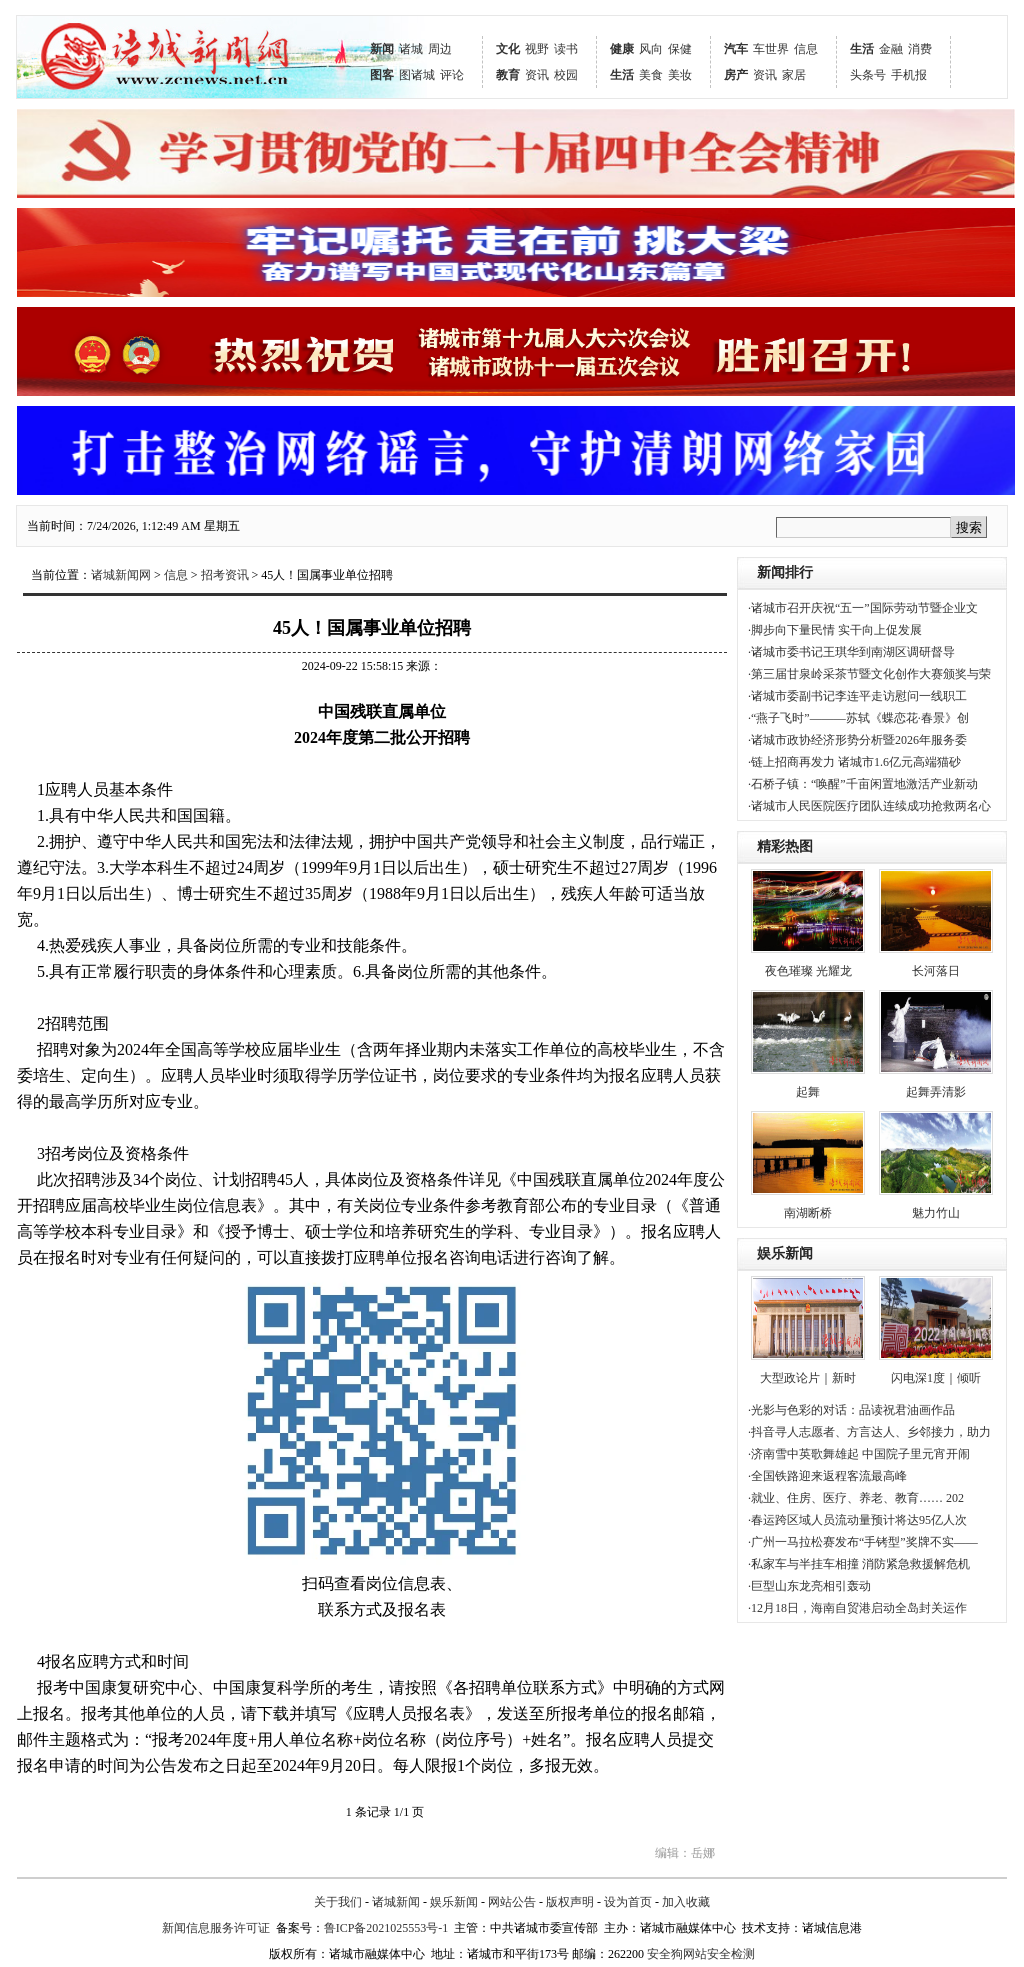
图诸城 (417, 75)
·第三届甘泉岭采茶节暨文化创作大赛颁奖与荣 (869, 674)
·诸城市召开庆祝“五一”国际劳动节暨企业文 (863, 608)
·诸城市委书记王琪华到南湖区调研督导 (851, 652)
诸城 (411, 49)
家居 (794, 75)
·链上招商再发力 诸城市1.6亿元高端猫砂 (854, 762)
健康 (622, 49)
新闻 (382, 49)
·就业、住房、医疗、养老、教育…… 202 (856, 1498)
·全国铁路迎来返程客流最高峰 (827, 1476)
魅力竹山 (936, 1213)
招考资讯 (225, 575)
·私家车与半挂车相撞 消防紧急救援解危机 (859, 1564)
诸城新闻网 (121, 575)
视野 (537, 49)
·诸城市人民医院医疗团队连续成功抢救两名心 (869, 806)
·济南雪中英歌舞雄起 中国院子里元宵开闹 (859, 1454)
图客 (382, 75)
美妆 (680, 75)
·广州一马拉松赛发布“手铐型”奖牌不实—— (863, 1542)
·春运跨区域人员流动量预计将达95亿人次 (857, 1520)
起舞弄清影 (936, 1092)
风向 (651, 49)
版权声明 (570, 1902)
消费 (920, 49)
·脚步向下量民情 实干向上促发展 (835, 630)
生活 (622, 75)
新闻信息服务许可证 (216, 1928)
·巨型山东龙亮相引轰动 (809, 1586)
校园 (566, 75)
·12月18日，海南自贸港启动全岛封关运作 (857, 1608)
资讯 (537, 75)
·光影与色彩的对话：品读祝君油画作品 (851, 1410)
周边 (440, 49)
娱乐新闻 (785, 1253)
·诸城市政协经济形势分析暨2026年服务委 (857, 740)
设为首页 (628, 1902)
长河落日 (936, 971)
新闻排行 (785, 572)
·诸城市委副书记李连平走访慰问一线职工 (857, 696)
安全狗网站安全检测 (701, 1954)
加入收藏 (686, 1902)
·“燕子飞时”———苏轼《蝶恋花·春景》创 (858, 718)
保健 (680, 49)
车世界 (771, 49)
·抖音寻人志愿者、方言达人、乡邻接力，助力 (869, 1432)
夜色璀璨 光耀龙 (808, 971)
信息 (806, 49)
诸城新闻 (396, 1902)
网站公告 (512, 1902)
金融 (891, 49)
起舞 (808, 1092)
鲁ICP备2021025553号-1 (386, 1928)
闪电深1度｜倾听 (936, 1378)
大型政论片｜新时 (808, 1378)
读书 (566, 49)
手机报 (909, 75)
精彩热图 (785, 846)
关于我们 (338, 1902)
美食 (651, 75)
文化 (508, 49)
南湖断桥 (808, 1213)
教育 (508, 75)
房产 (736, 75)
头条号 (868, 75)
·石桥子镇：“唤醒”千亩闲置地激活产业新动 (863, 784)
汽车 (736, 49)
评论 (452, 75)
